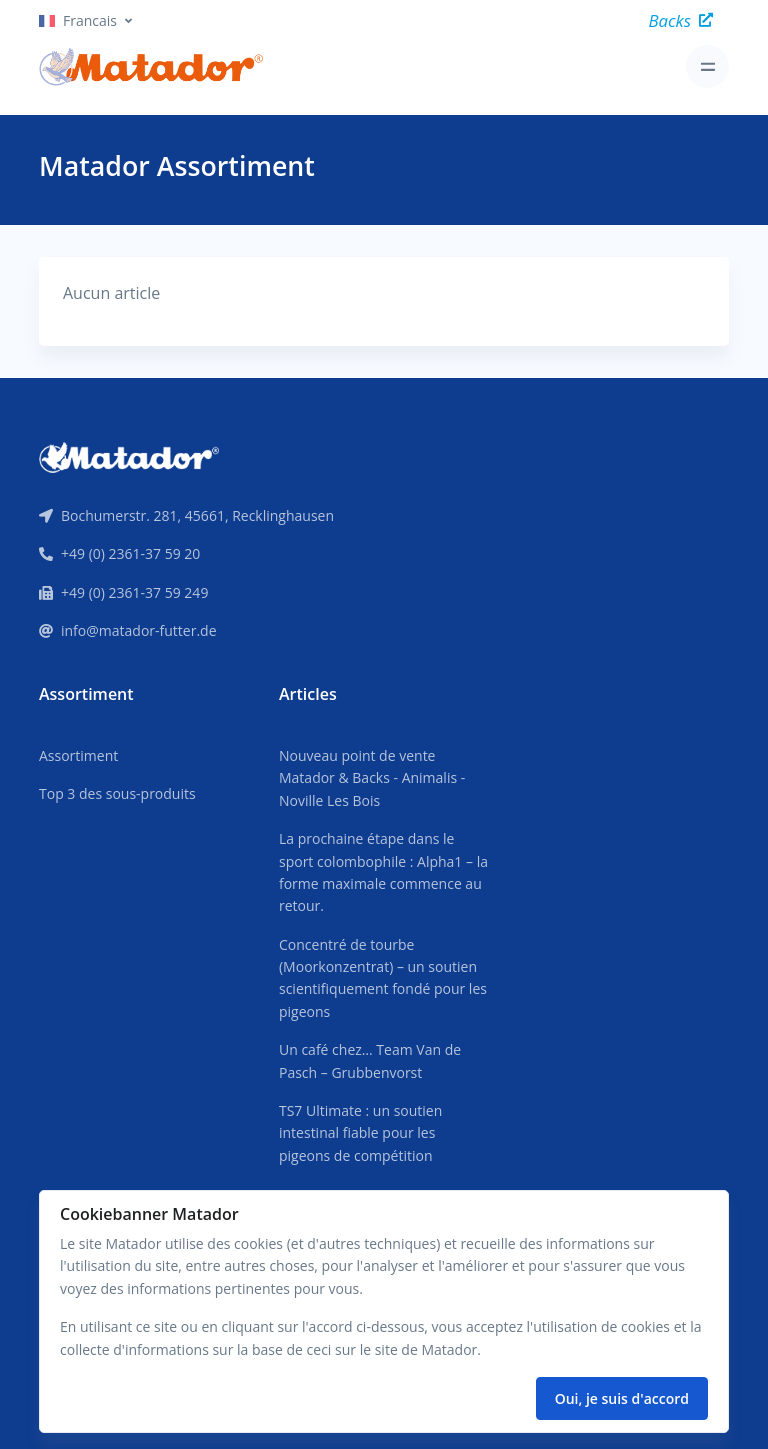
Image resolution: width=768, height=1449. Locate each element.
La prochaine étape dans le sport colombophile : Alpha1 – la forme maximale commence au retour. (383, 872)
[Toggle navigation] (707, 66)
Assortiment (78, 755)
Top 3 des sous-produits (117, 793)
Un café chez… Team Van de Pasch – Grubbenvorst (370, 1060)
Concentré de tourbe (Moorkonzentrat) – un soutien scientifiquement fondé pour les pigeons (383, 978)
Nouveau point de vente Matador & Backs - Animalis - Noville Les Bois (372, 778)
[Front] (129, 456)
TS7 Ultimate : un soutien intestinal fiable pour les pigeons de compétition (360, 1133)
